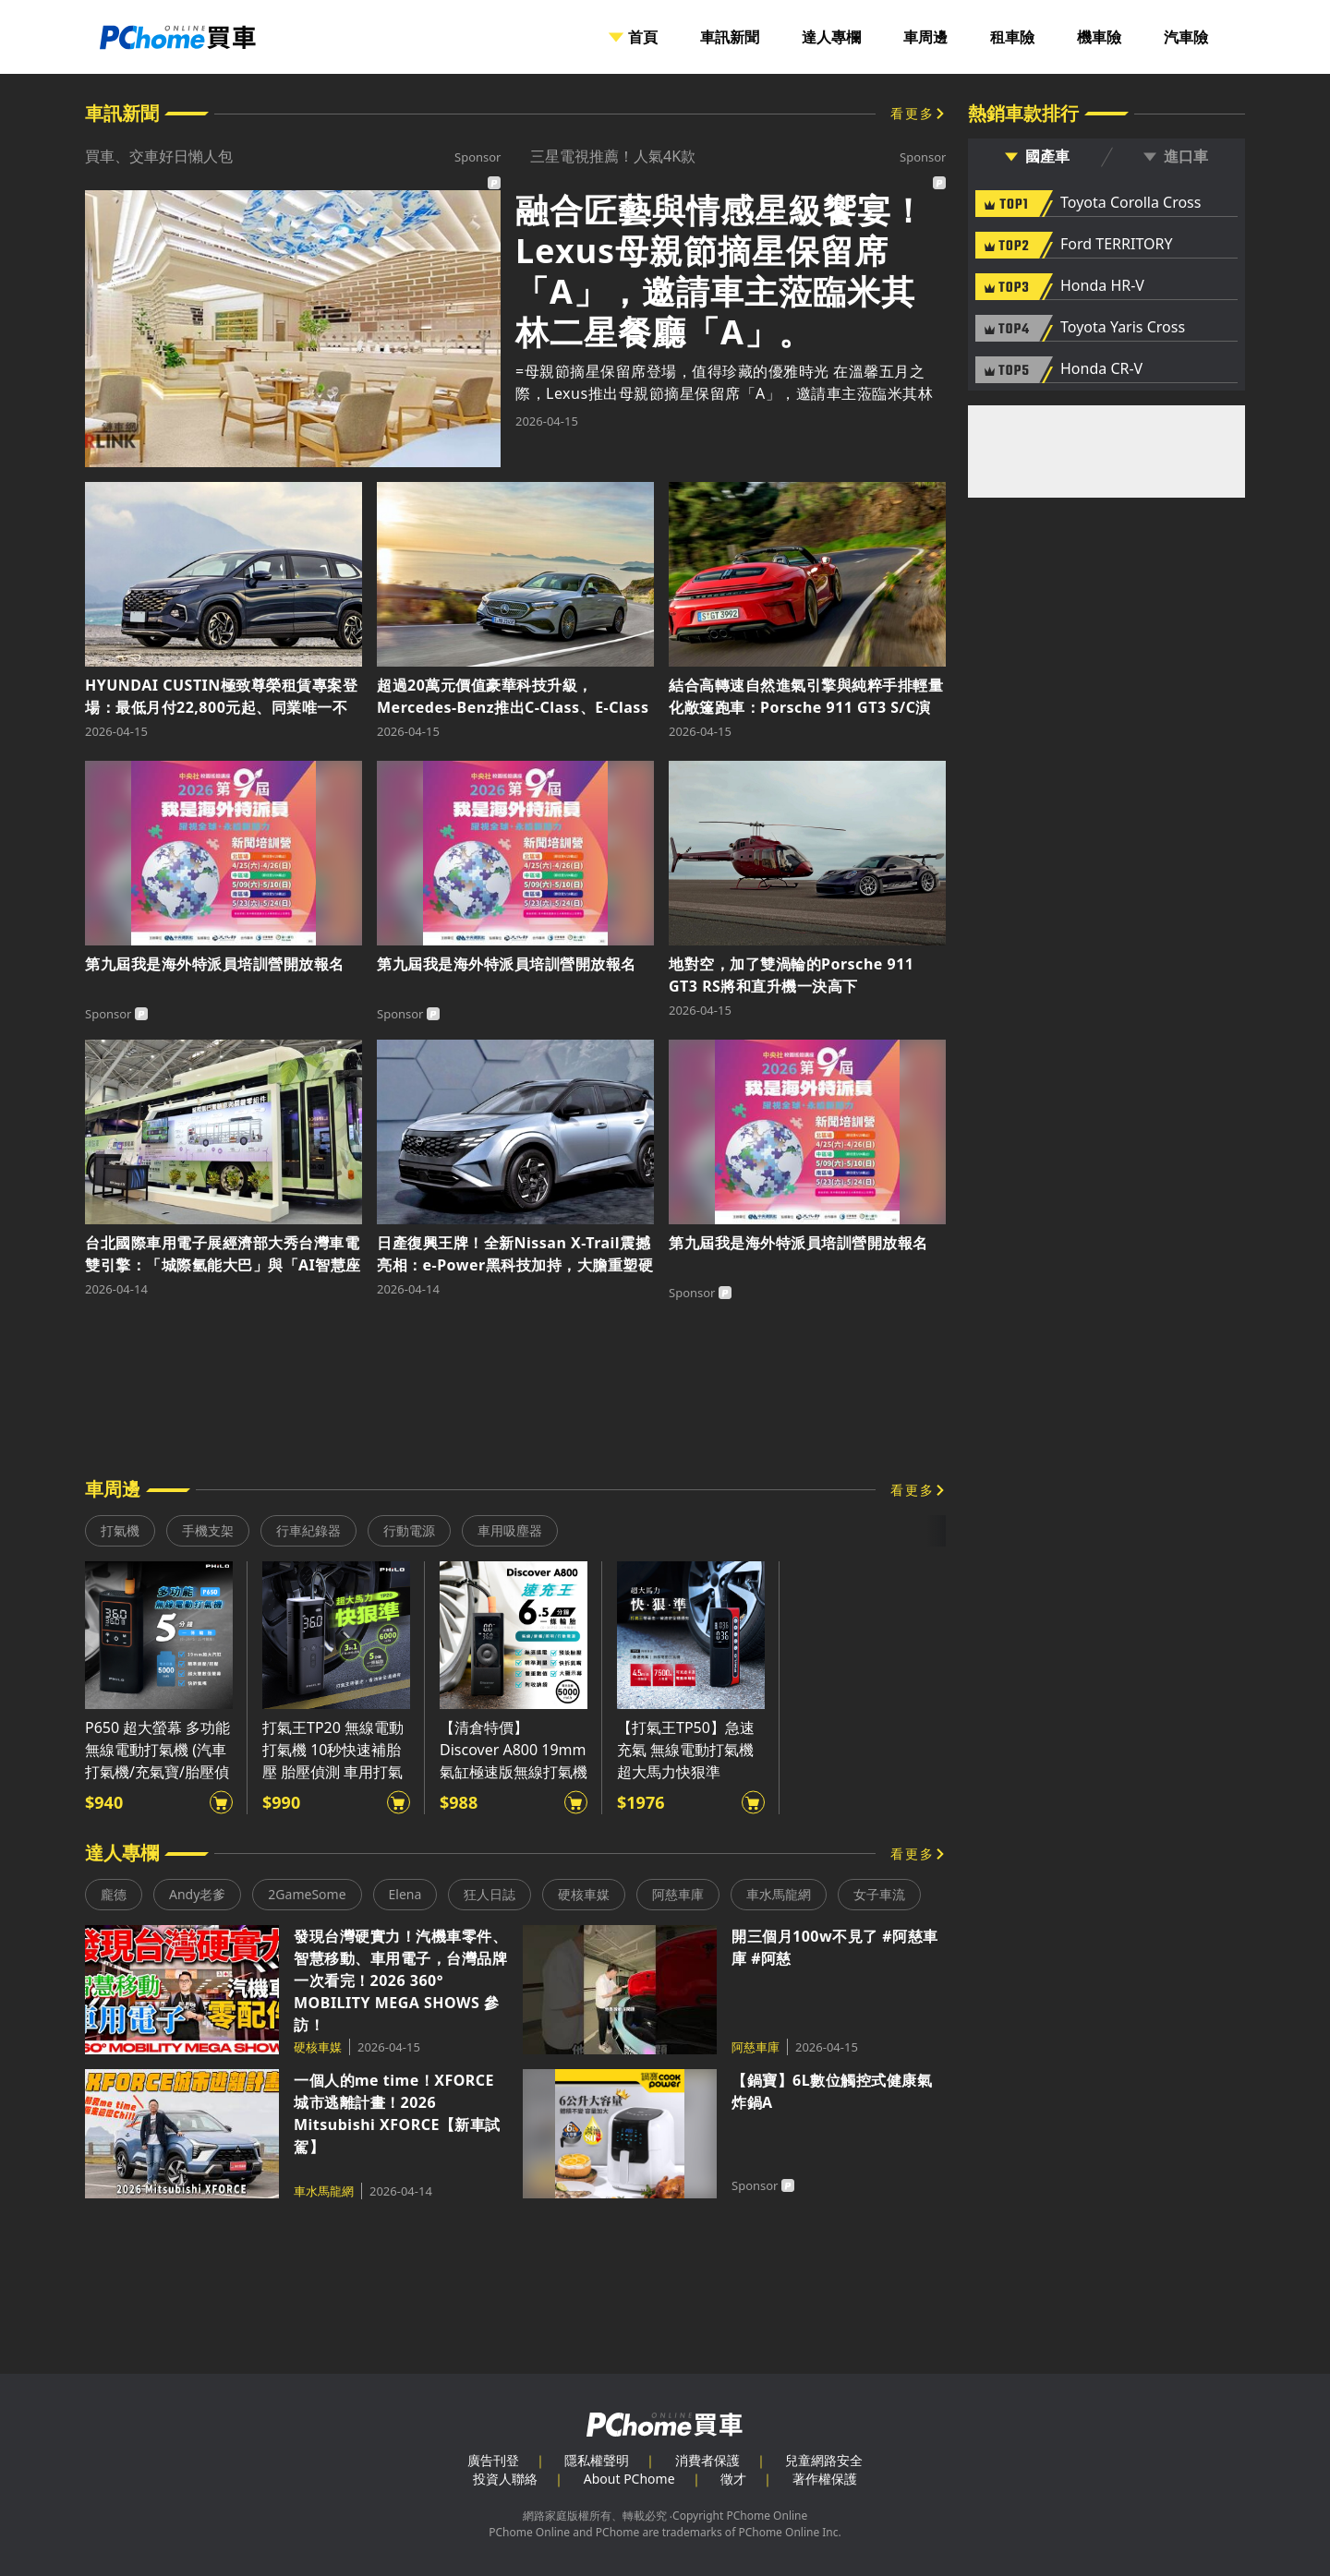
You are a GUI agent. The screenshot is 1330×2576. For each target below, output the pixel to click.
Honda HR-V (1102, 286)
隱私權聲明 (596, 2460)
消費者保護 (707, 2460)
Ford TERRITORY (1116, 244)
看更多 (912, 113)
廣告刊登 (493, 2460)
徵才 (733, 2478)
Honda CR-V (1101, 369)
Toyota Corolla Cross (1130, 203)
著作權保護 (824, 2478)
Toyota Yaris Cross (1122, 328)
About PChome (629, 2478)
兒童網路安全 (824, 2460)
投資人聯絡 (505, 2478)
